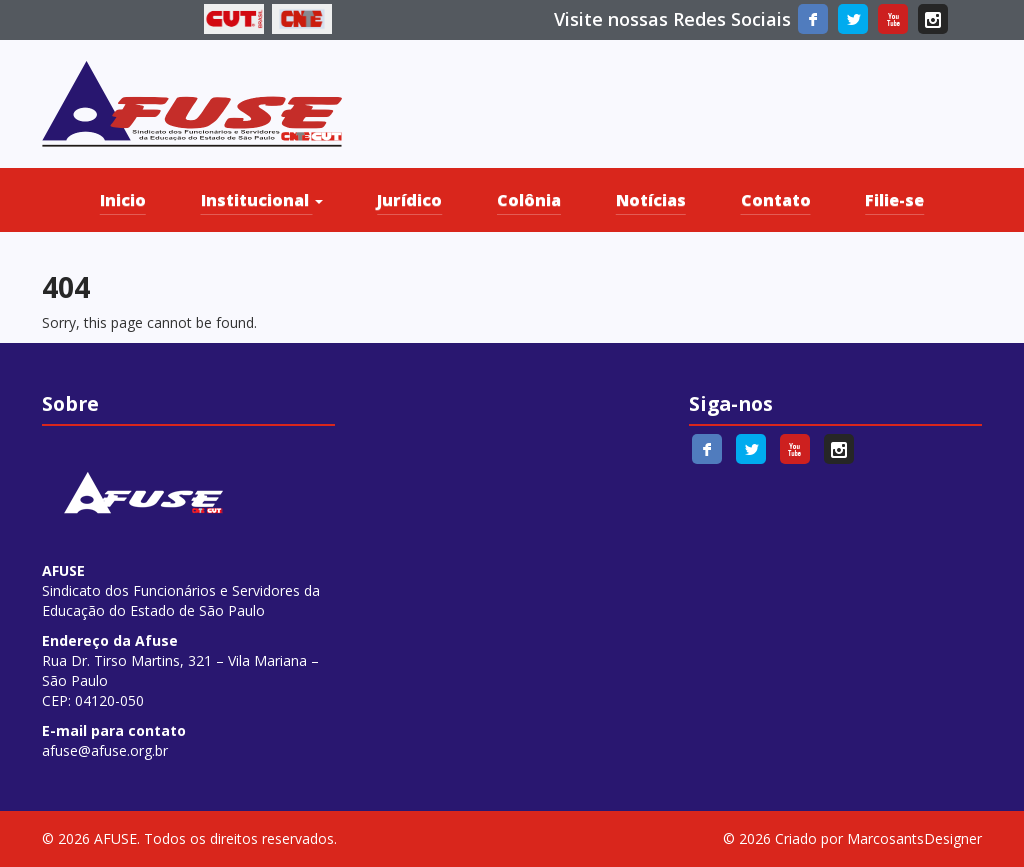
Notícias (651, 200)
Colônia (529, 200)
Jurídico (409, 200)
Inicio (123, 200)
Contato (776, 200)
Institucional (262, 200)
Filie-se (894, 200)
